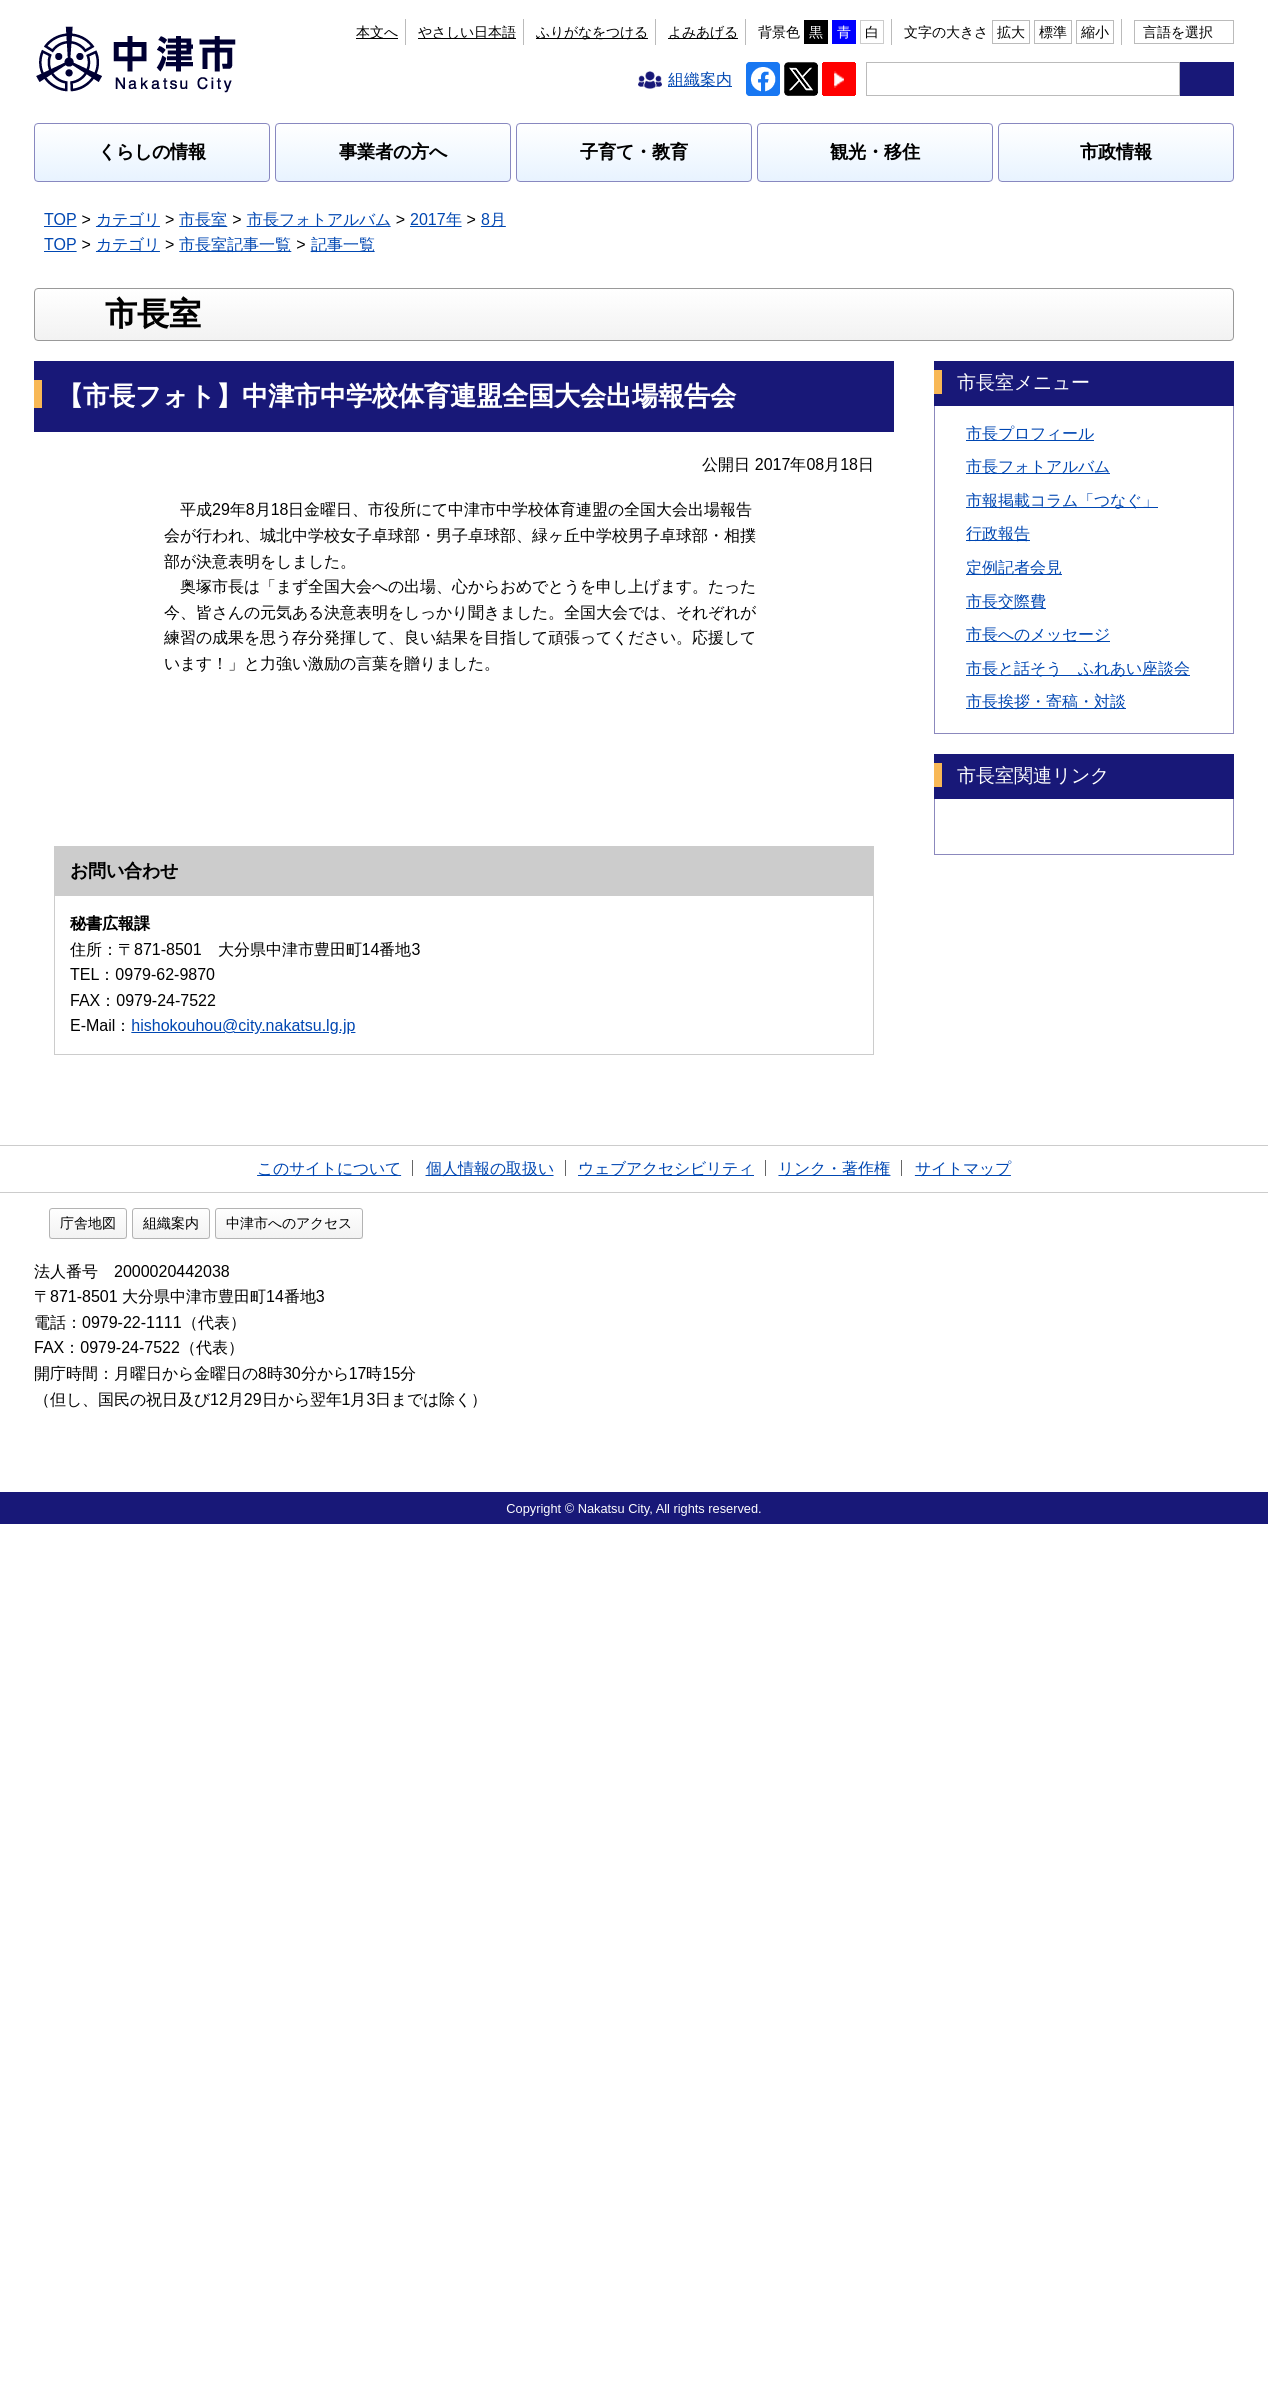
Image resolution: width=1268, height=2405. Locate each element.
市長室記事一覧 (235, 244)
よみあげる (703, 32)
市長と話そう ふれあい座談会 (1078, 797)
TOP (60, 219)
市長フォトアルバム (319, 219)
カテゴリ (128, 219)
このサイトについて (329, 2046)
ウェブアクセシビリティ (666, 2046)
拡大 (1011, 32)
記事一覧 (343, 244)
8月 (493, 219)
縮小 (1095, 32)
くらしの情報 (152, 152)
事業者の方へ (393, 152)
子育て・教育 (634, 152)
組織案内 (299, 2104)
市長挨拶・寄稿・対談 (1046, 830)
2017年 (436, 219)
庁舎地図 (216, 2104)
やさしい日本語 (467, 32)
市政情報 (1116, 152)
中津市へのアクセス (417, 2104)
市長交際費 (1006, 729)
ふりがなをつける (592, 32)
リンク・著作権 (834, 2046)
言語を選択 (1178, 32)
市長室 (203, 219)
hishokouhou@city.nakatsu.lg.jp (243, 1903)
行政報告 (998, 662)
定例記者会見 (1014, 696)
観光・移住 (875, 152)
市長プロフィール (1030, 561)
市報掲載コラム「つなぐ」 (1062, 629)
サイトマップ (963, 2046)
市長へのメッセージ (1038, 763)
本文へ (377, 32)
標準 (1053, 32)
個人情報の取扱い (490, 2046)
